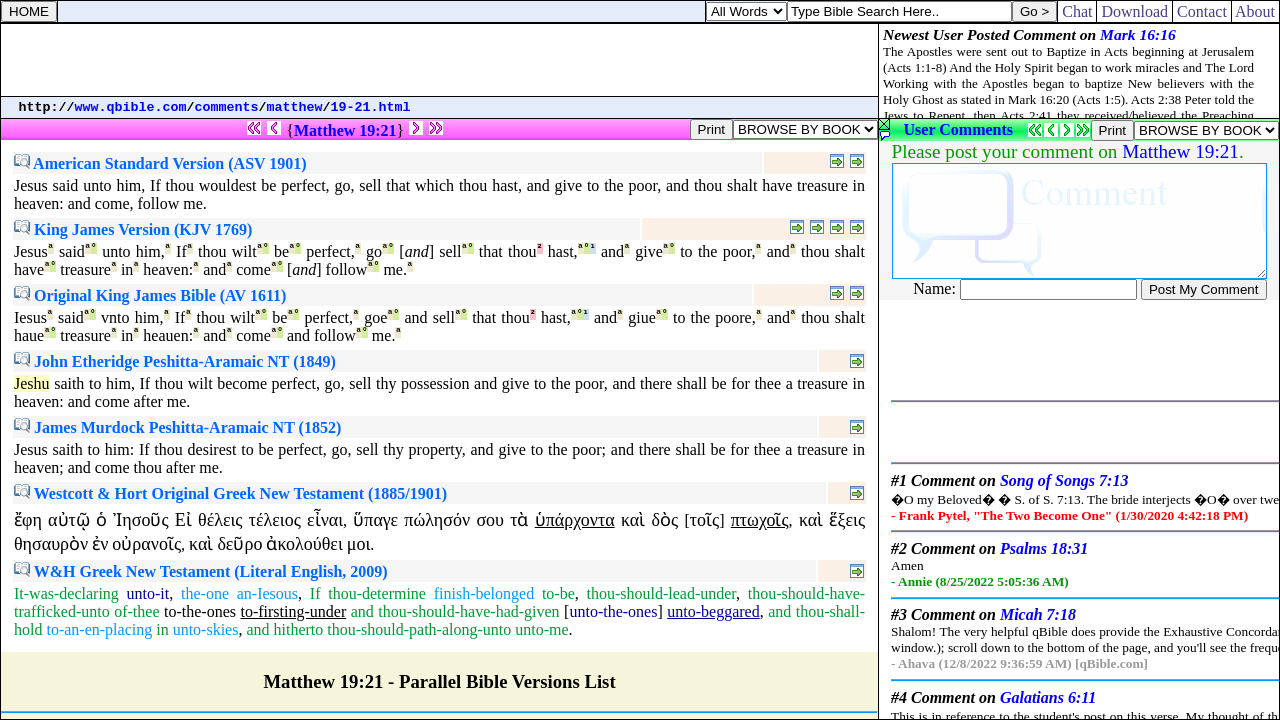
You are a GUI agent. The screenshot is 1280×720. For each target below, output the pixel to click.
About (1255, 11)
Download (1134, 11)
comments (227, 107)
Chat (1077, 11)
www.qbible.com (131, 107)
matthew (295, 107)
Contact (1202, 11)
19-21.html (371, 107)
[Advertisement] (440, 60)
